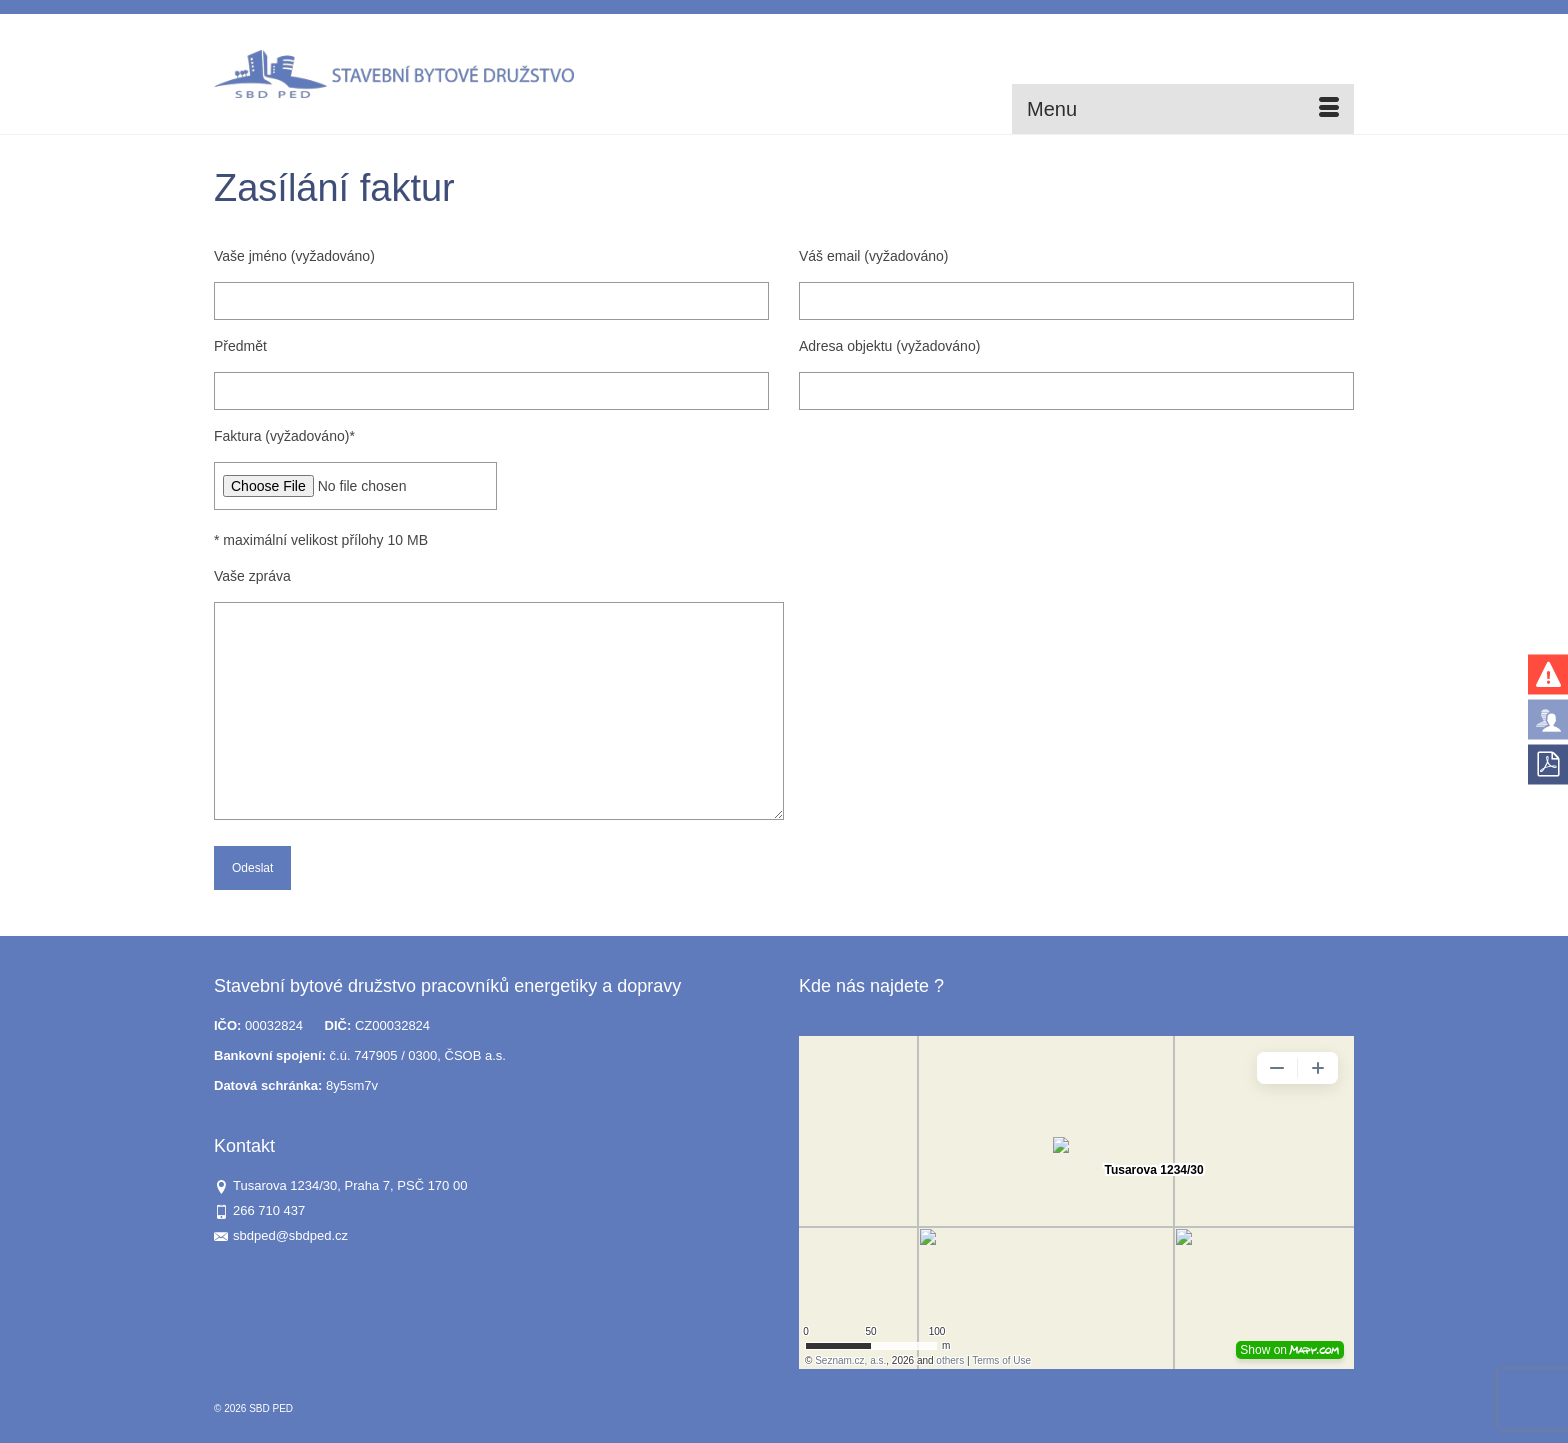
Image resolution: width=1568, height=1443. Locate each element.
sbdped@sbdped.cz (281, 1235)
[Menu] (1183, 109)
